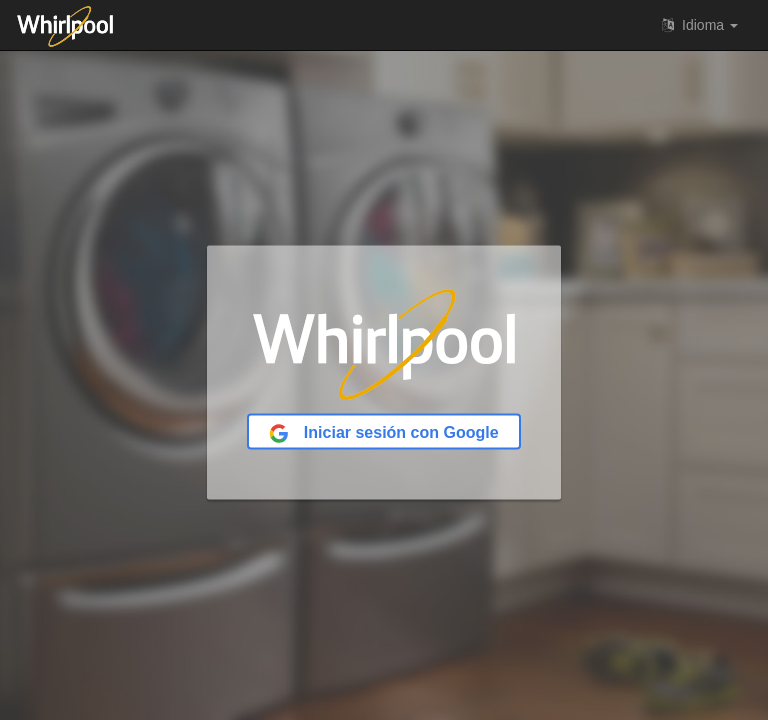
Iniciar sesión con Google (383, 433)
